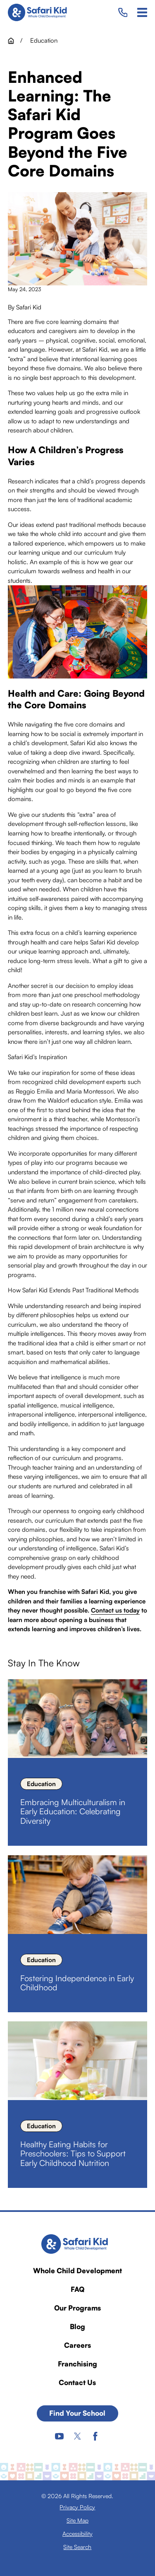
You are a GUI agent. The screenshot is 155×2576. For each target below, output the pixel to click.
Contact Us (77, 2382)
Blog (77, 2326)
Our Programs (77, 2307)
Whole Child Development (77, 2270)
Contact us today (115, 1610)
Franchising (77, 2363)
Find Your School (77, 2413)
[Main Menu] (142, 12)
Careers (77, 2345)
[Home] (40, 12)
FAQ (77, 2289)
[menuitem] (77, 2507)
